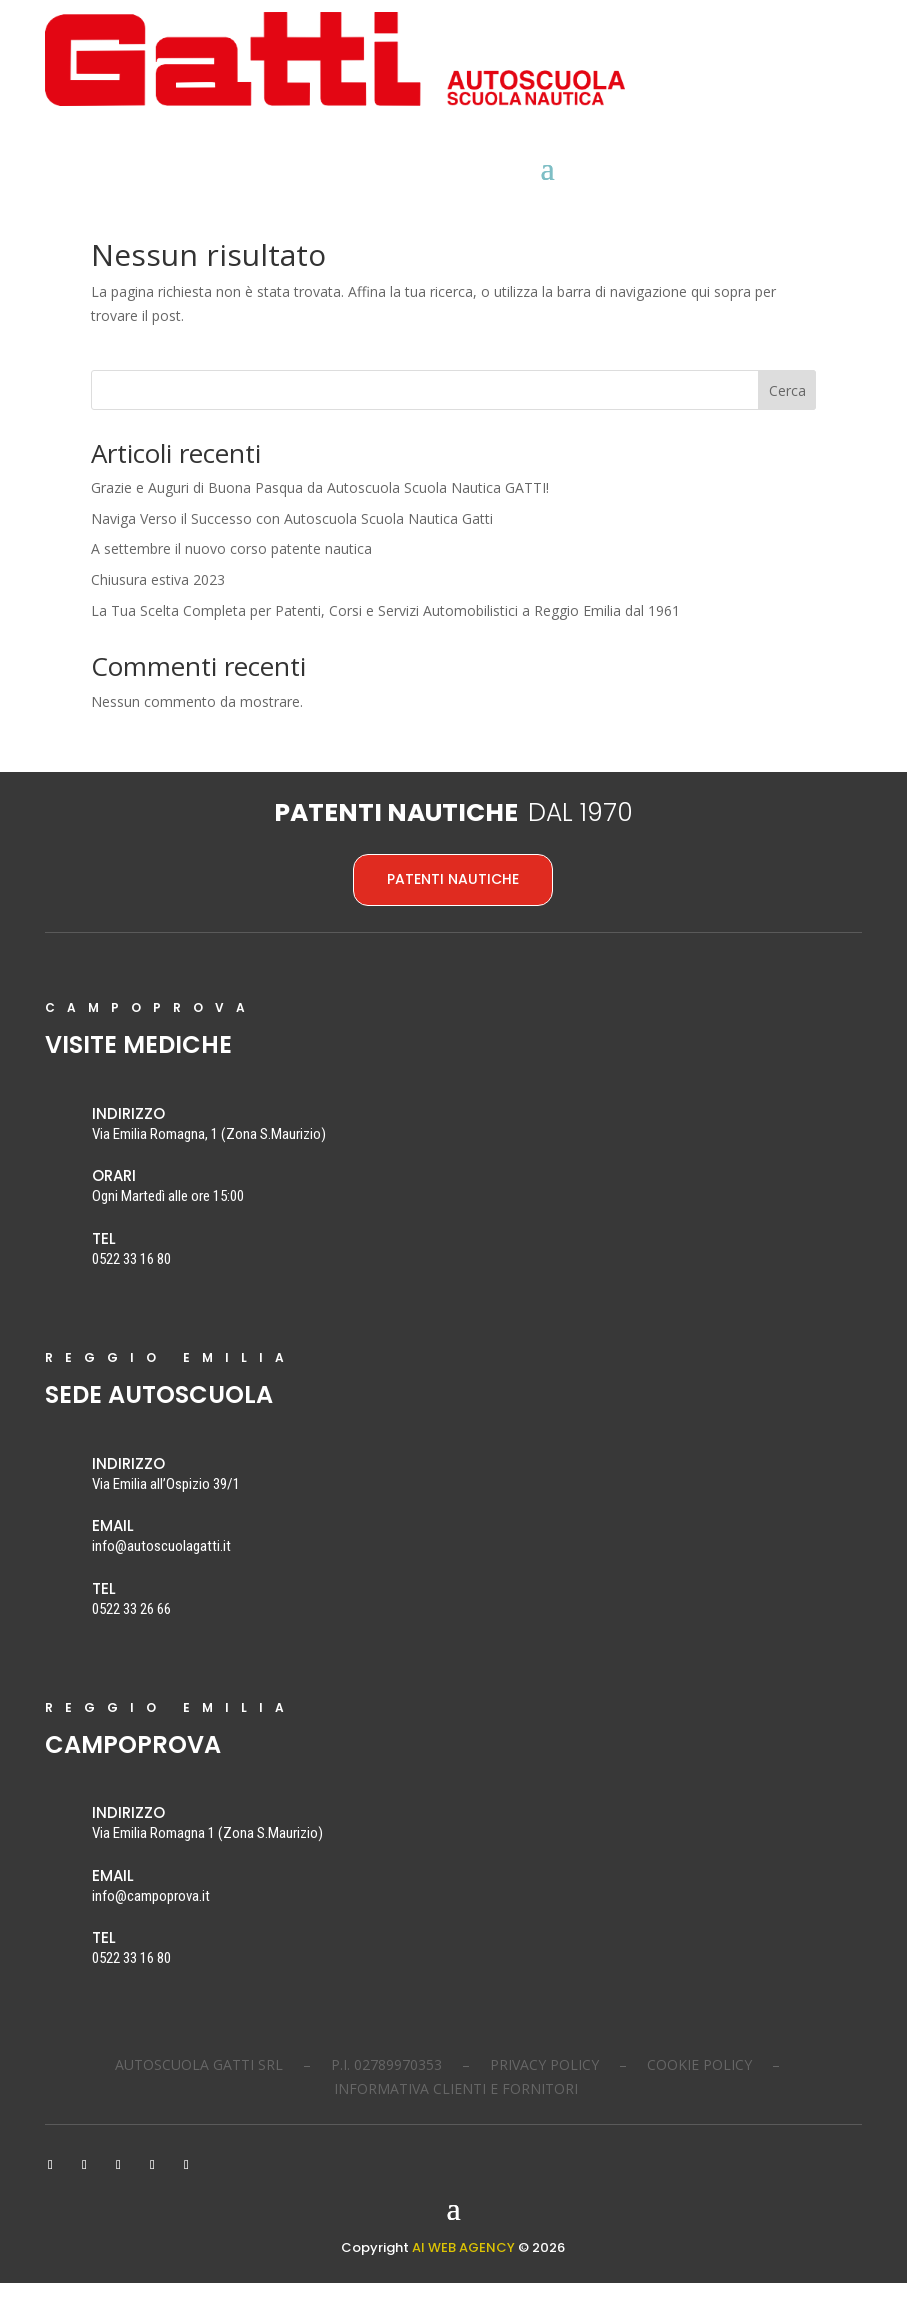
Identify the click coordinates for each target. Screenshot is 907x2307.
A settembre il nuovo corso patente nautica (231, 572)
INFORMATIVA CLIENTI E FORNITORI (456, 2112)
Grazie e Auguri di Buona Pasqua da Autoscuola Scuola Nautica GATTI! (320, 511)
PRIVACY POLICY (544, 2088)
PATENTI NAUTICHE (453, 903)
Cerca (787, 414)
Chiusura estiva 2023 (158, 603)
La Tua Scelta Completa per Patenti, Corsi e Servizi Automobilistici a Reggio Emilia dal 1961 (385, 634)
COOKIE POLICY (699, 2088)
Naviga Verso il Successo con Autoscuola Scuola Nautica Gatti (292, 542)
